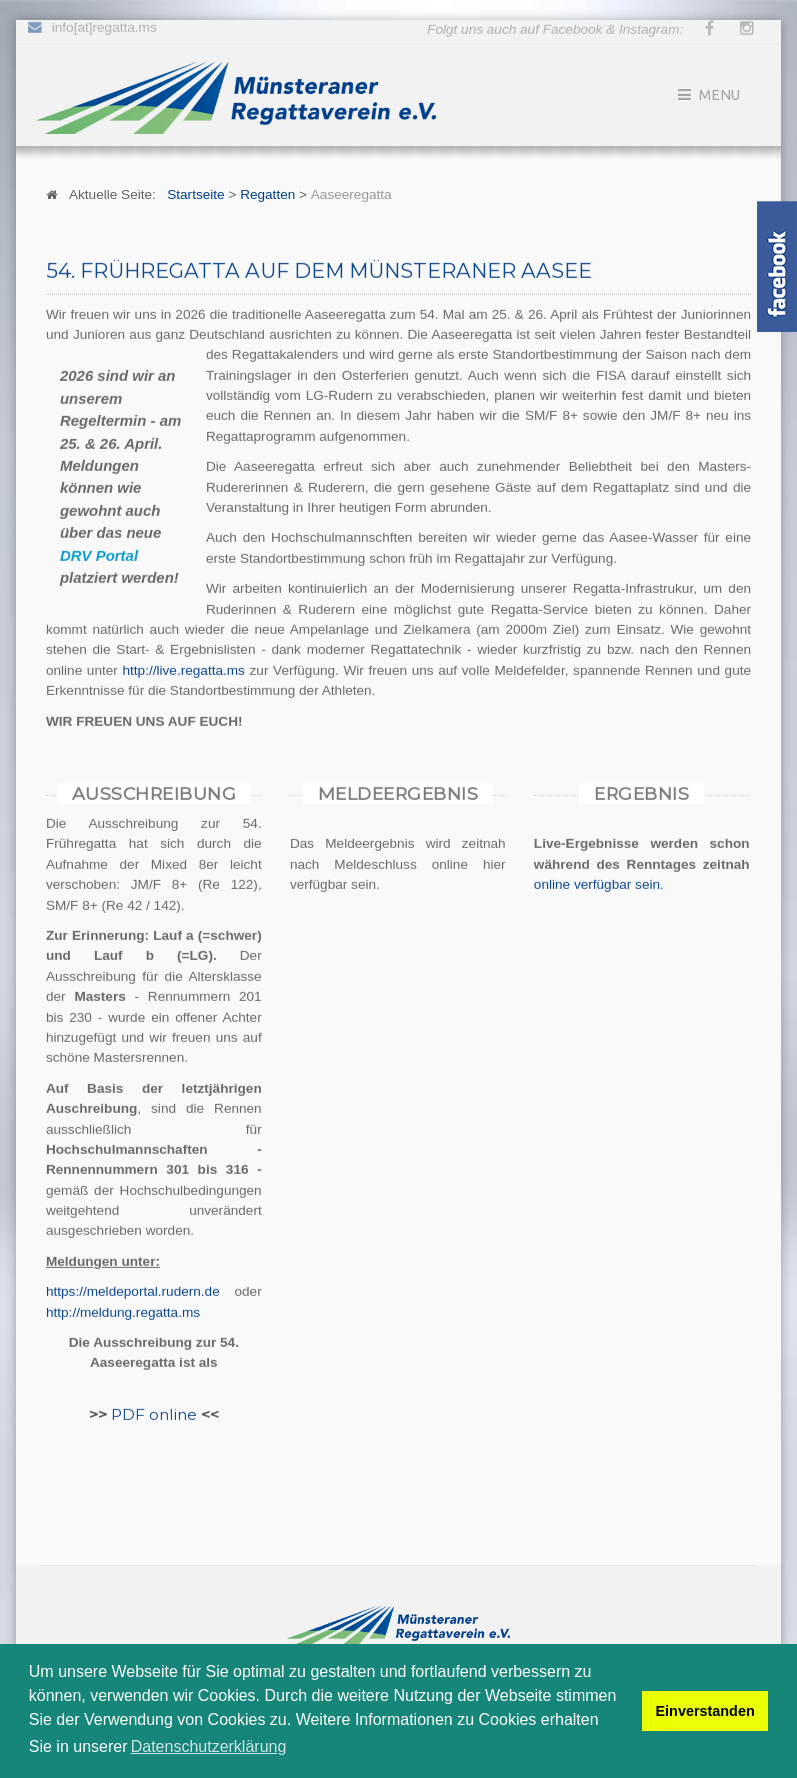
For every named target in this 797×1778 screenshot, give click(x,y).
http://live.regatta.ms (184, 669)
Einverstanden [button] (705, 1711)
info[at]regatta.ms (104, 24)
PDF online (154, 1413)
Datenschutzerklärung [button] (209, 1746)
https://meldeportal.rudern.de (133, 1290)
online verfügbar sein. (599, 883)
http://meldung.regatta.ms (123, 1311)
